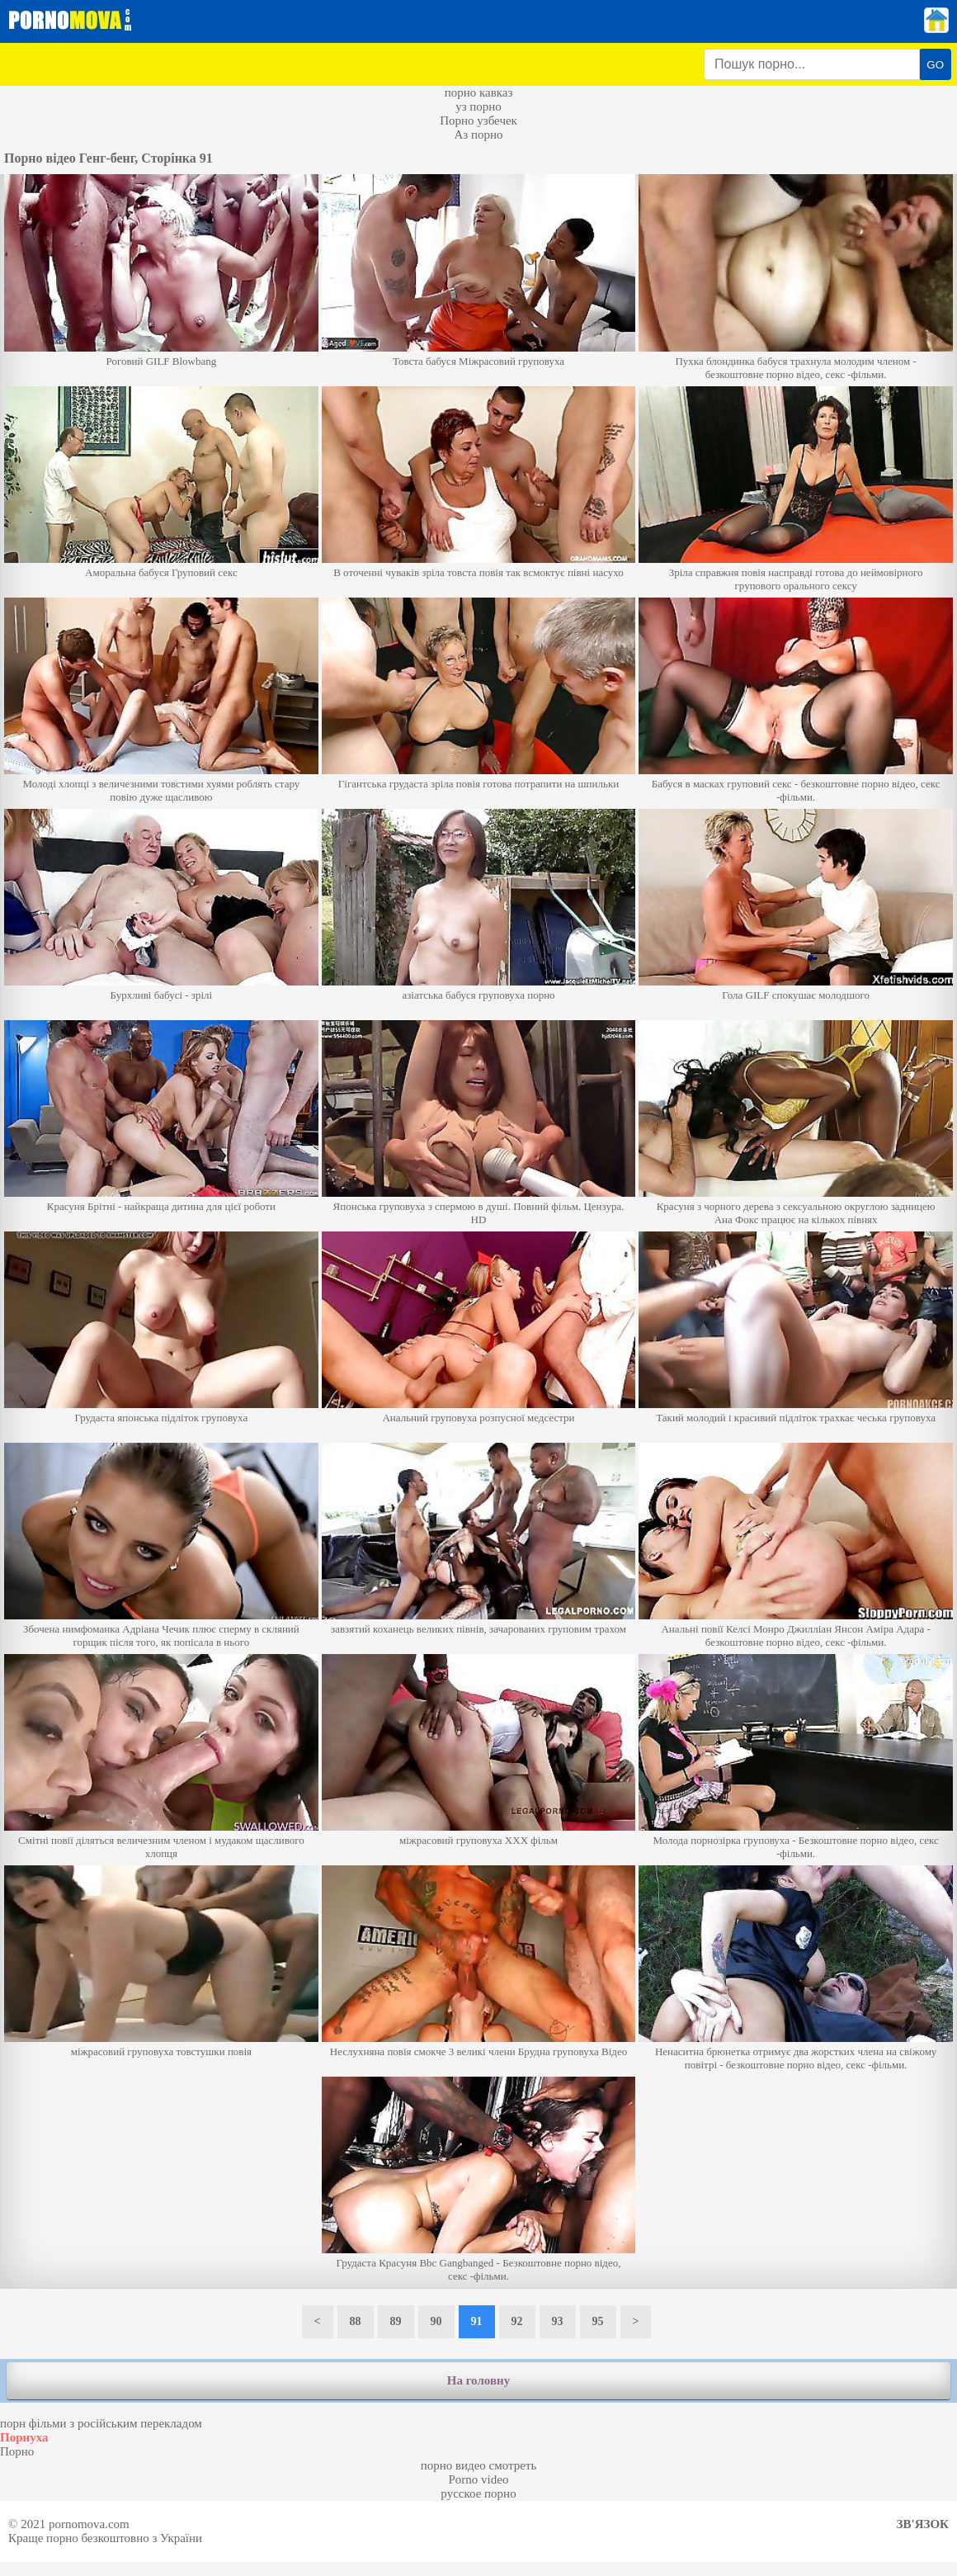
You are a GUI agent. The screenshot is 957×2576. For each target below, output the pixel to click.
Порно (17, 2451)
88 (355, 2321)
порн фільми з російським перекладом (101, 2423)
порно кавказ (479, 92)
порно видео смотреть (479, 2465)
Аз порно (478, 134)
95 (598, 2321)
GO (935, 65)
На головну (478, 2380)
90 (436, 2321)
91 (477, 2321)
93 (557, 2321)
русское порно (478, 2493)
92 (517, 2321)
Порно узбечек (478, 120)
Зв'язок (923, 2524)
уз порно (478, 106)
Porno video (479, 2479)
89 (396, 2321)
